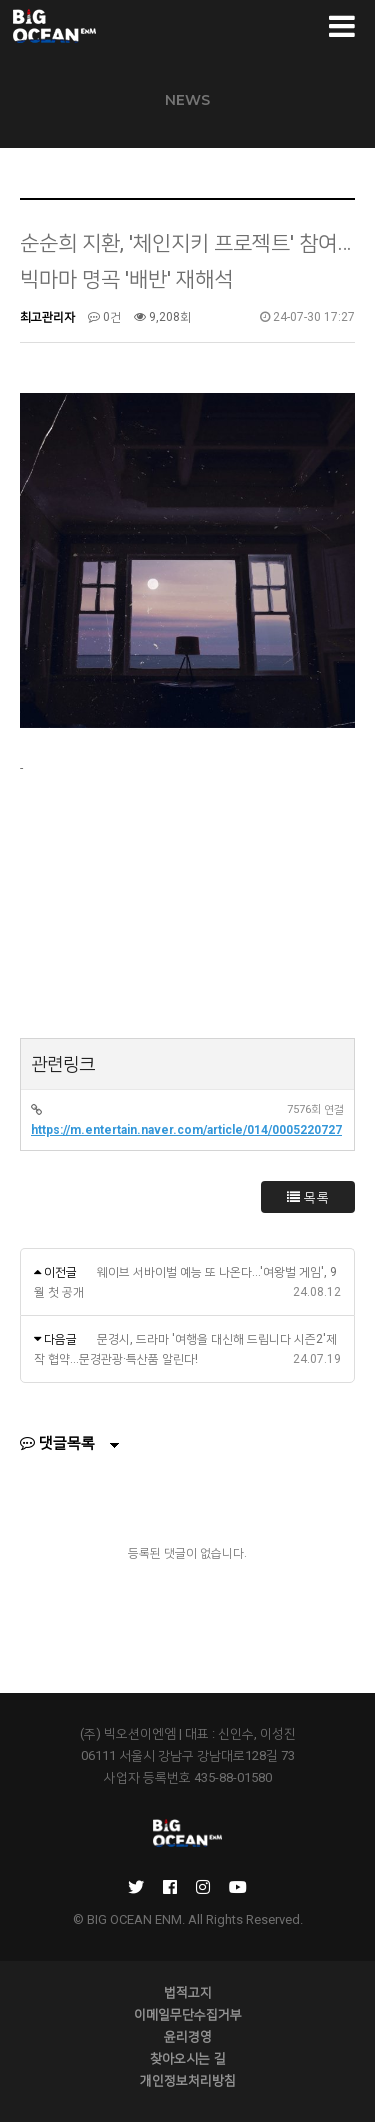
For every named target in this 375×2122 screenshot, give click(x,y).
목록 (308, 1197)
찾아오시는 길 (188, 2058)
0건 (104, 317)
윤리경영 (188, 2036)
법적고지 (188, 1992)
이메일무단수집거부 (188, 2014)
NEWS (187, 100)
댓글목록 (57, 1443)
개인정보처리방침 (188, 2080)
